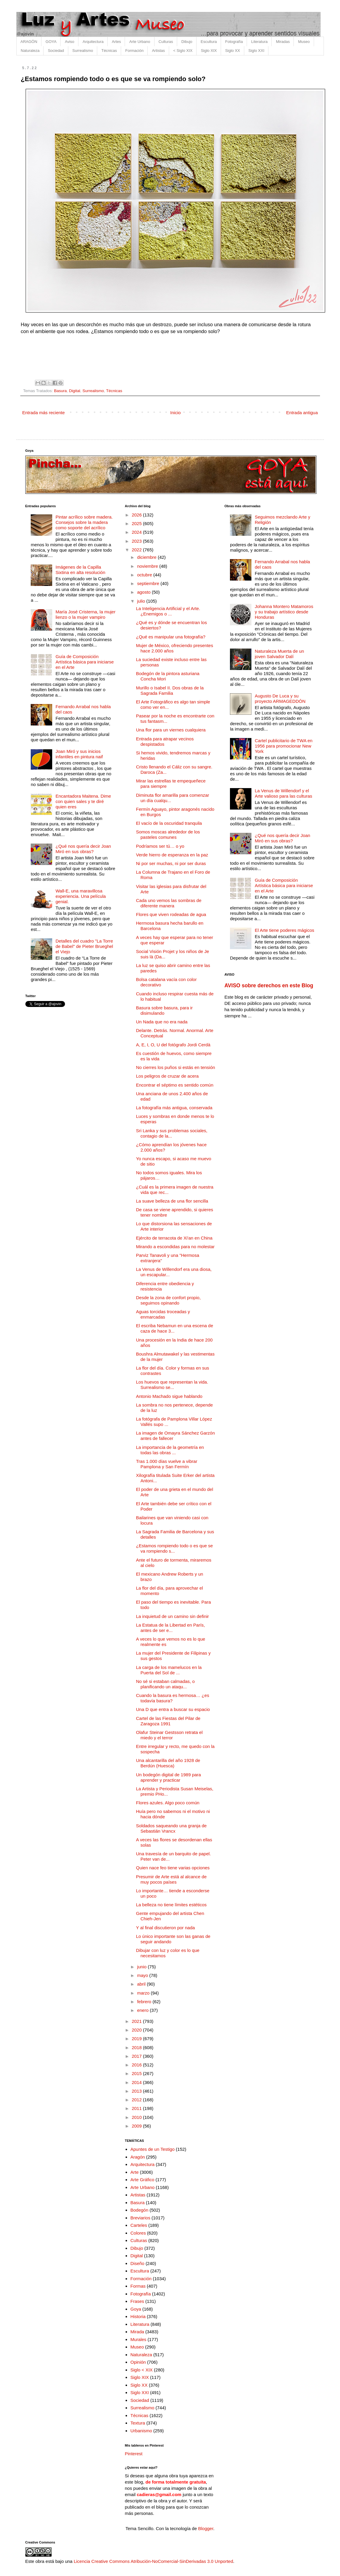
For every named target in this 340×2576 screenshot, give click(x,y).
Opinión (138, 2362)
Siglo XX (232, 50)
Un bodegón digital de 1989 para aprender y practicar (168, 1777)
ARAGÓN (29, 41)
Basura (60, 391)
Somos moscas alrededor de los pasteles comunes (168, 834)
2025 (137, 523)
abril (142, 1983)
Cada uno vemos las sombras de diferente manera (168, 903)
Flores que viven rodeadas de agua (171, 914)
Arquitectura (93, 41)
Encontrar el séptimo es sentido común (174, 1084)
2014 (137, 2082)
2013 (137, 2091)
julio (141, 601)
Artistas (158, 50)
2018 (137, 2047)
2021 (137, 2021)
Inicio (175, 412)
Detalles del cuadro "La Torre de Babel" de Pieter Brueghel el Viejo (84, 946)
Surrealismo (82, 50)
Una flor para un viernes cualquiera (170, 729)
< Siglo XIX (183, 50)
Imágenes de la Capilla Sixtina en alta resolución (80, 569)
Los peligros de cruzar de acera (167, 1076)
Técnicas (109, 50)
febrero (145, 2001)
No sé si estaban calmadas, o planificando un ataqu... (165, 1684)
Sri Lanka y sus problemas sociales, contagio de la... (171, 1133)
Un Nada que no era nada (162, 1021)
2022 (137, 549)
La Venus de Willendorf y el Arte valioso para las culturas (283, 793)
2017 (137, 2056)
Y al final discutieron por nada (165, 1927)
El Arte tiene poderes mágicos (284, 930)
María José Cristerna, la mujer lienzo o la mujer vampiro (85, 614)
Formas (138, 2286)
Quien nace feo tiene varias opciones (173, 1867)
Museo (304, 41)
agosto (144, 592)
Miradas (283, 41)
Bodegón (139, 2210)
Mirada (137, 2331)
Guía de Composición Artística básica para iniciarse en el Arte (84, 662)
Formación (134, 50)
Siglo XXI (256, 50)
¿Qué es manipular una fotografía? (170, 636)
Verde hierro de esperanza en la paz (172, 854)
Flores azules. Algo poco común (168, 1802)
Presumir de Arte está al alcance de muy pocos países (171, 1879)
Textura (137, 2422)
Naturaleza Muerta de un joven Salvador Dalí (279, 654)
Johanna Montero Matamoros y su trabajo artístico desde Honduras (284, 612)
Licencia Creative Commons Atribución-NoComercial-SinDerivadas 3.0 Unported (153, 2561)
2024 (137, 532)
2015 (137, 2073)
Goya (135, 2309)
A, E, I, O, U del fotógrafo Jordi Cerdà (173, 1044)
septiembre (148, 583)
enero (143, 2010)
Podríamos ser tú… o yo (160, 846)
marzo (144, 1992)
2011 (137, 2108)
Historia (138, 2316)
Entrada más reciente (43, 412)
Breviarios (140, 2217)
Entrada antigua (302, 412)
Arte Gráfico (142, 2179)
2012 (137, 2099)
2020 (137, 2029)
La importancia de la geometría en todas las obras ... (170, 1450)
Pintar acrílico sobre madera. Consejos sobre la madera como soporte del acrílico (84, 522)
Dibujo (186, 41)
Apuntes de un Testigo (152, 2149)
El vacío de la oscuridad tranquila (169, 823)
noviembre (148, 566)
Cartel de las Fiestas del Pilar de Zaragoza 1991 (168, 1721)
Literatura (259, 41)
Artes (116, 41)
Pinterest (134, 2453)
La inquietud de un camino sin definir (172, 1616)
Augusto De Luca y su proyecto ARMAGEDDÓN (280, 698)
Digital (74, 391)
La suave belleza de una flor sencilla (172, 1200)
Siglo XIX (209, 50)
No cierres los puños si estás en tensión (175, 1067)
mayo (143, 1975)
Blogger (205, 2528)
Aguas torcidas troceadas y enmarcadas (163, 1314)
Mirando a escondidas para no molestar (175, 1246)
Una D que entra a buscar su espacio (173, 1709)
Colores (138, 2232)
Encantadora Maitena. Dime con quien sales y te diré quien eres (83, 801)
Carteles (138, 2225)
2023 (137, 541)
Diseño (137, 2263)
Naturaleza (30, 50)
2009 (137, 2125)
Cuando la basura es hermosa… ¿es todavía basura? (172, 1698)
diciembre (147, 557)
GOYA (51, 41)
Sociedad (56, 50)
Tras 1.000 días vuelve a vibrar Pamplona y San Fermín (166, 1464)
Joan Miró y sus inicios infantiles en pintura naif (79, 754)
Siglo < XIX (141, 2369)
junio (142, 1966)
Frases (137, 2301)
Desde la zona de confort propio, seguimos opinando (168, 1300)
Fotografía (234, 41)
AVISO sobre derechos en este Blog (268, 985)
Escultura (209, 41)
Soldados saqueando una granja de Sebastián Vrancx (171, 1828)
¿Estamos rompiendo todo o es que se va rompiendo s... (174, 1548)
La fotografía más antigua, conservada (174, 1107)
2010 (137, 2117)
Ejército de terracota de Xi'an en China (174, 1237)
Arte (134, 2172)
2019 (137, 2038)
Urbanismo (141, 2430)
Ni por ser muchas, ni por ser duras (171, 863)
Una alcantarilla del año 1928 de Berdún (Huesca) (168, 1763)
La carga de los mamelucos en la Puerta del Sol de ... (169, 1670)
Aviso (69, 41)
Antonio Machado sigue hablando (169, 1396)
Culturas (166, 41)
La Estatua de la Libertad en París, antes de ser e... (170, 1627)
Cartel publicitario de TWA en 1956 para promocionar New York (283, 746)
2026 (137, 514)
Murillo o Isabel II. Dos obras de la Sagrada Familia (170, 690)
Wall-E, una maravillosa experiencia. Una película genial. (80, 896)
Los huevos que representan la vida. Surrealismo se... (172, 1384)
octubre (145, 574)
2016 (137, 2064)
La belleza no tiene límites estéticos (171, 1904)
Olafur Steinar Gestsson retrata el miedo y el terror (169, 1735)
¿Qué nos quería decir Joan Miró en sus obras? (83, 849)
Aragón (137, 2156)
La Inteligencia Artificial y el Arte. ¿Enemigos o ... (168, 611)
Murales (138, 2339)
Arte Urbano (139, 41)
